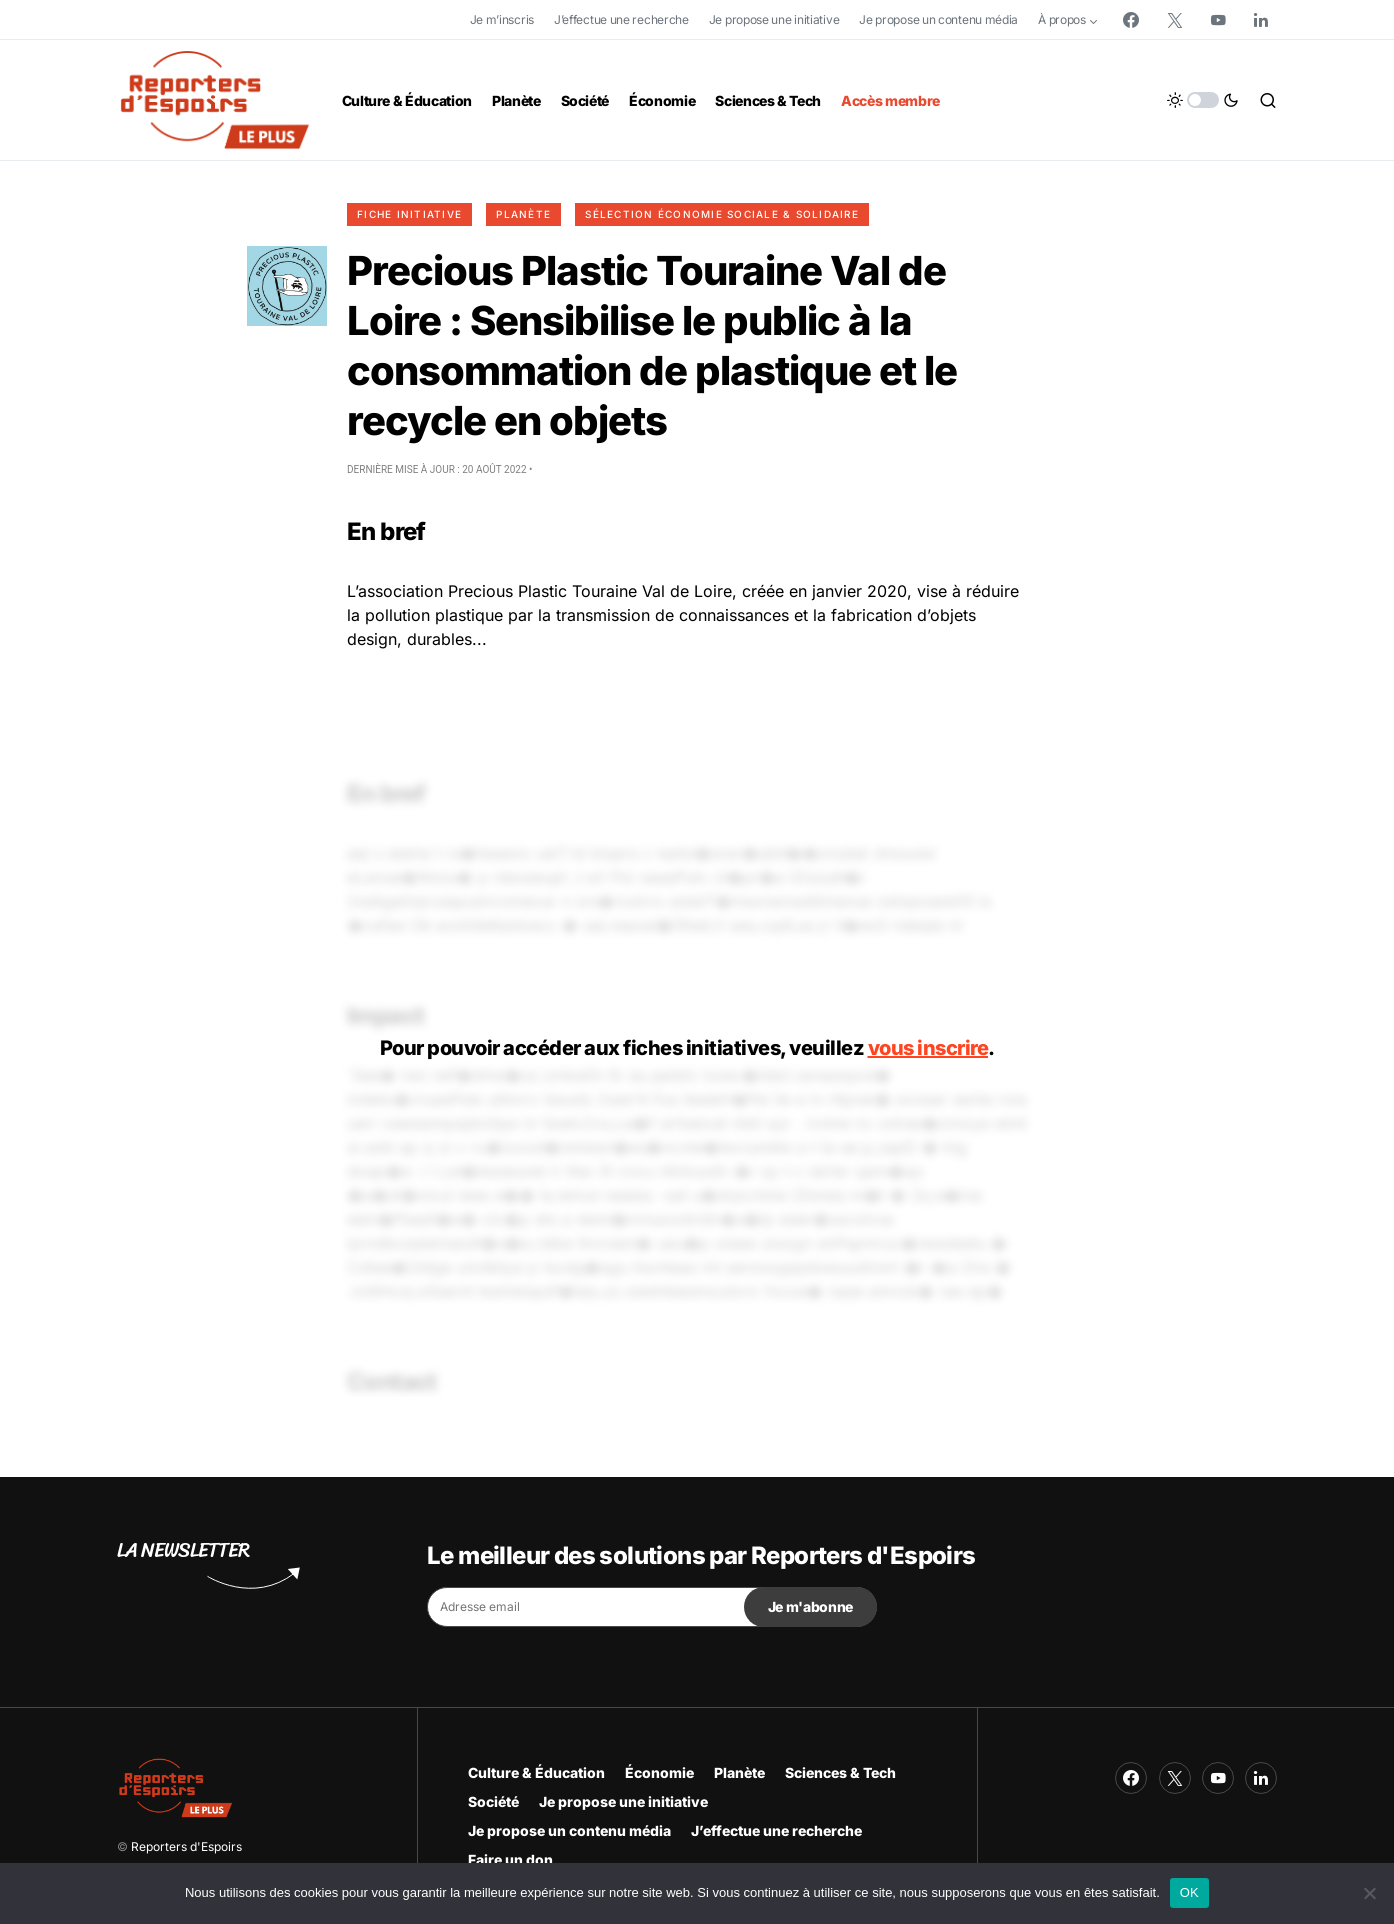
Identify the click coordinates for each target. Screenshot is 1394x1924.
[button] (1203, 100)
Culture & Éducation (536, 1772)
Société (493, 1801)
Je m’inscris (502, 19)
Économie (659, 1772)
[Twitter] (1175, 20)
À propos (1062, 19)
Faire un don (510, 1859)
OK (1189, 1892)
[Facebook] (1131, 20)
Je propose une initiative (774, 19)
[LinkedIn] (1261, 20)
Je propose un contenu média (938, 19)
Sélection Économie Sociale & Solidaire (722, 214)
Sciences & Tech (840, 1772)
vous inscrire (928, 1048)
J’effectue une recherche (621, 19)
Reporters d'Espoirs (186, 1846)
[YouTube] (1218, 20)
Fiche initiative (409, 214)
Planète (523, 214)
